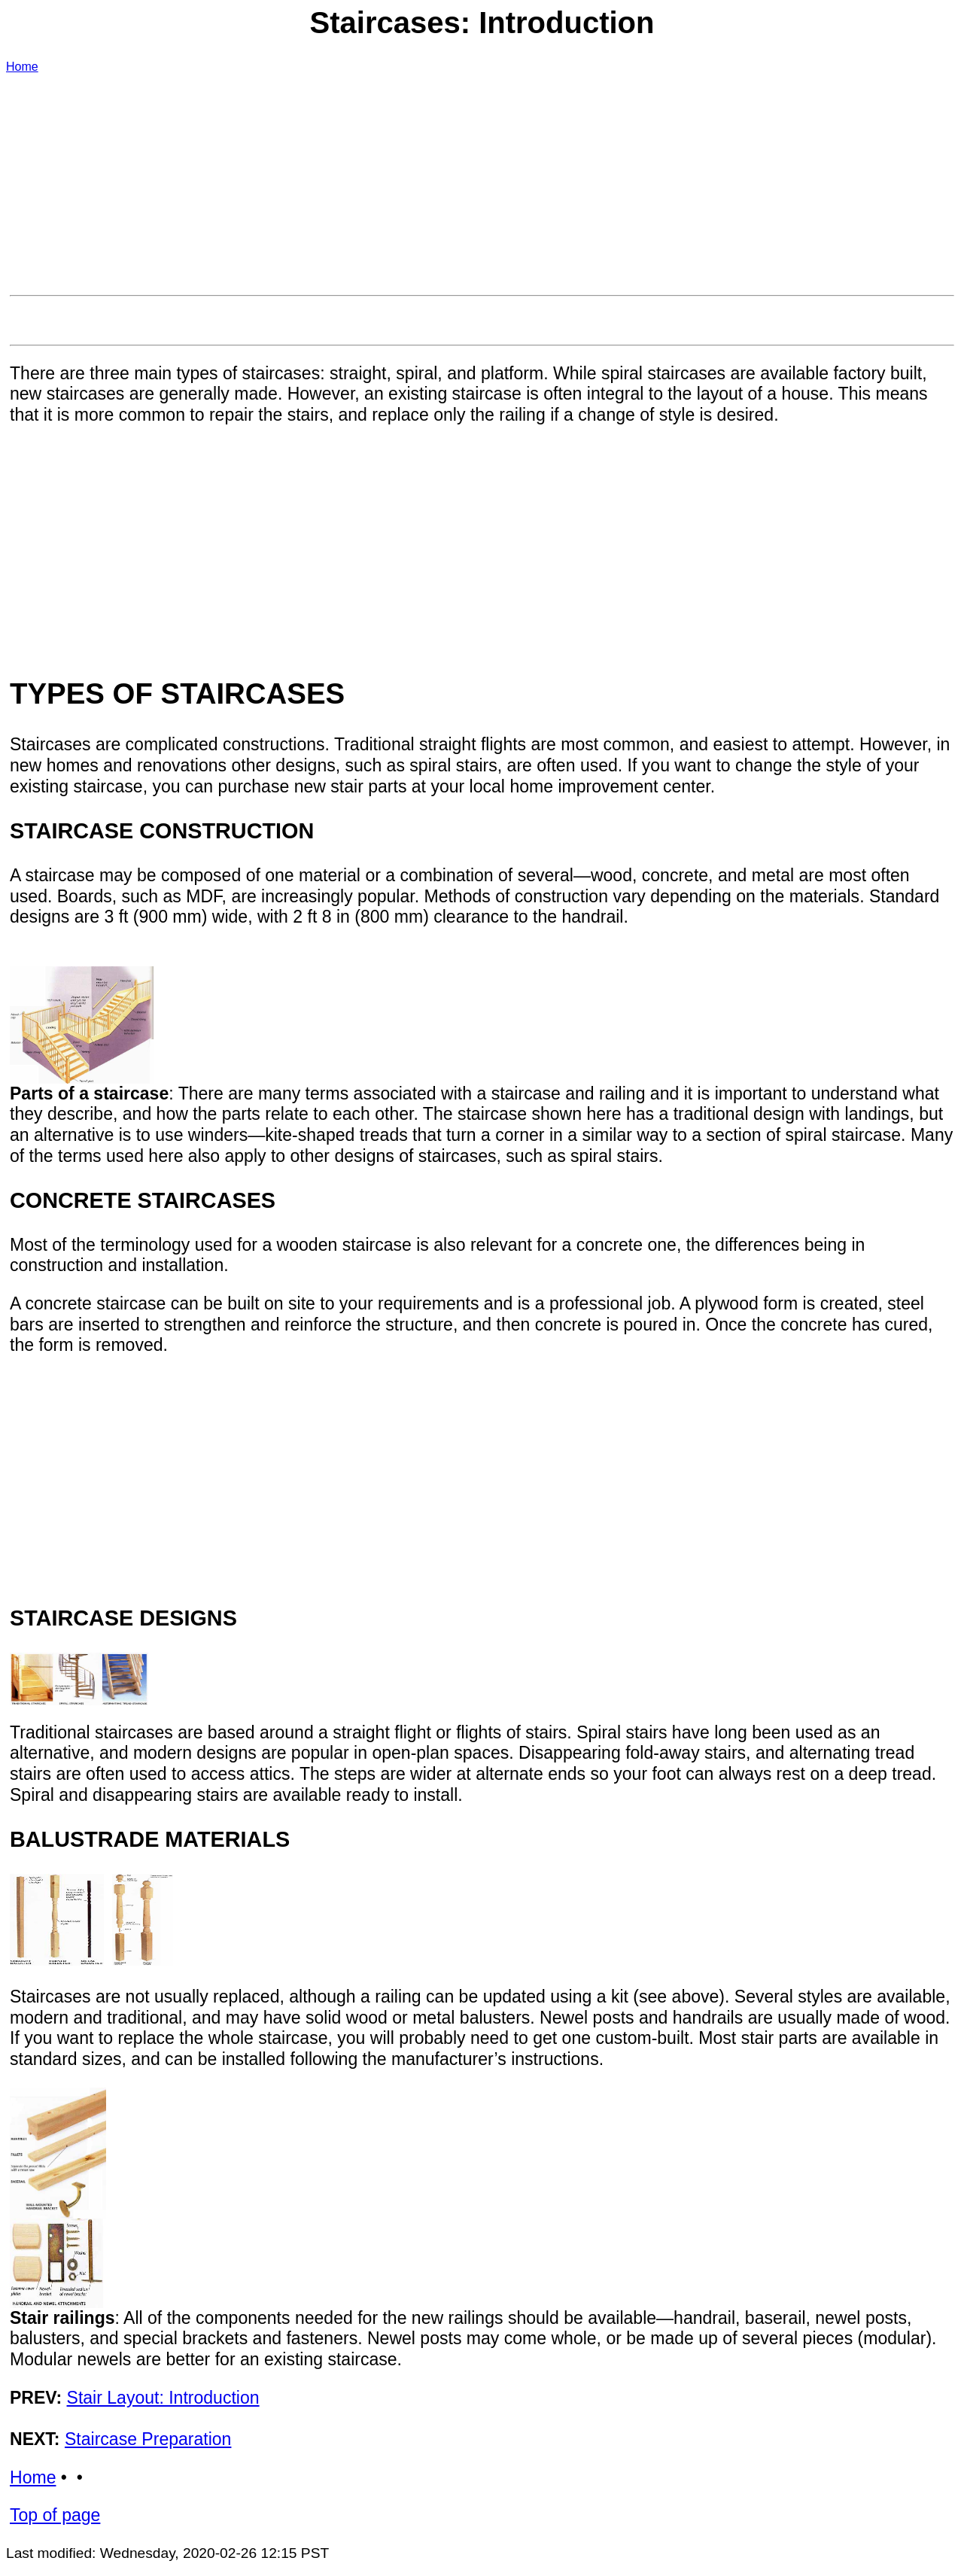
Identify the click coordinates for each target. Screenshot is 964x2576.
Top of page (55, 2515)
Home (22, 66)
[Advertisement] (461, 183)
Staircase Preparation (148, 2439)
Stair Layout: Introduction (163, 2397)
